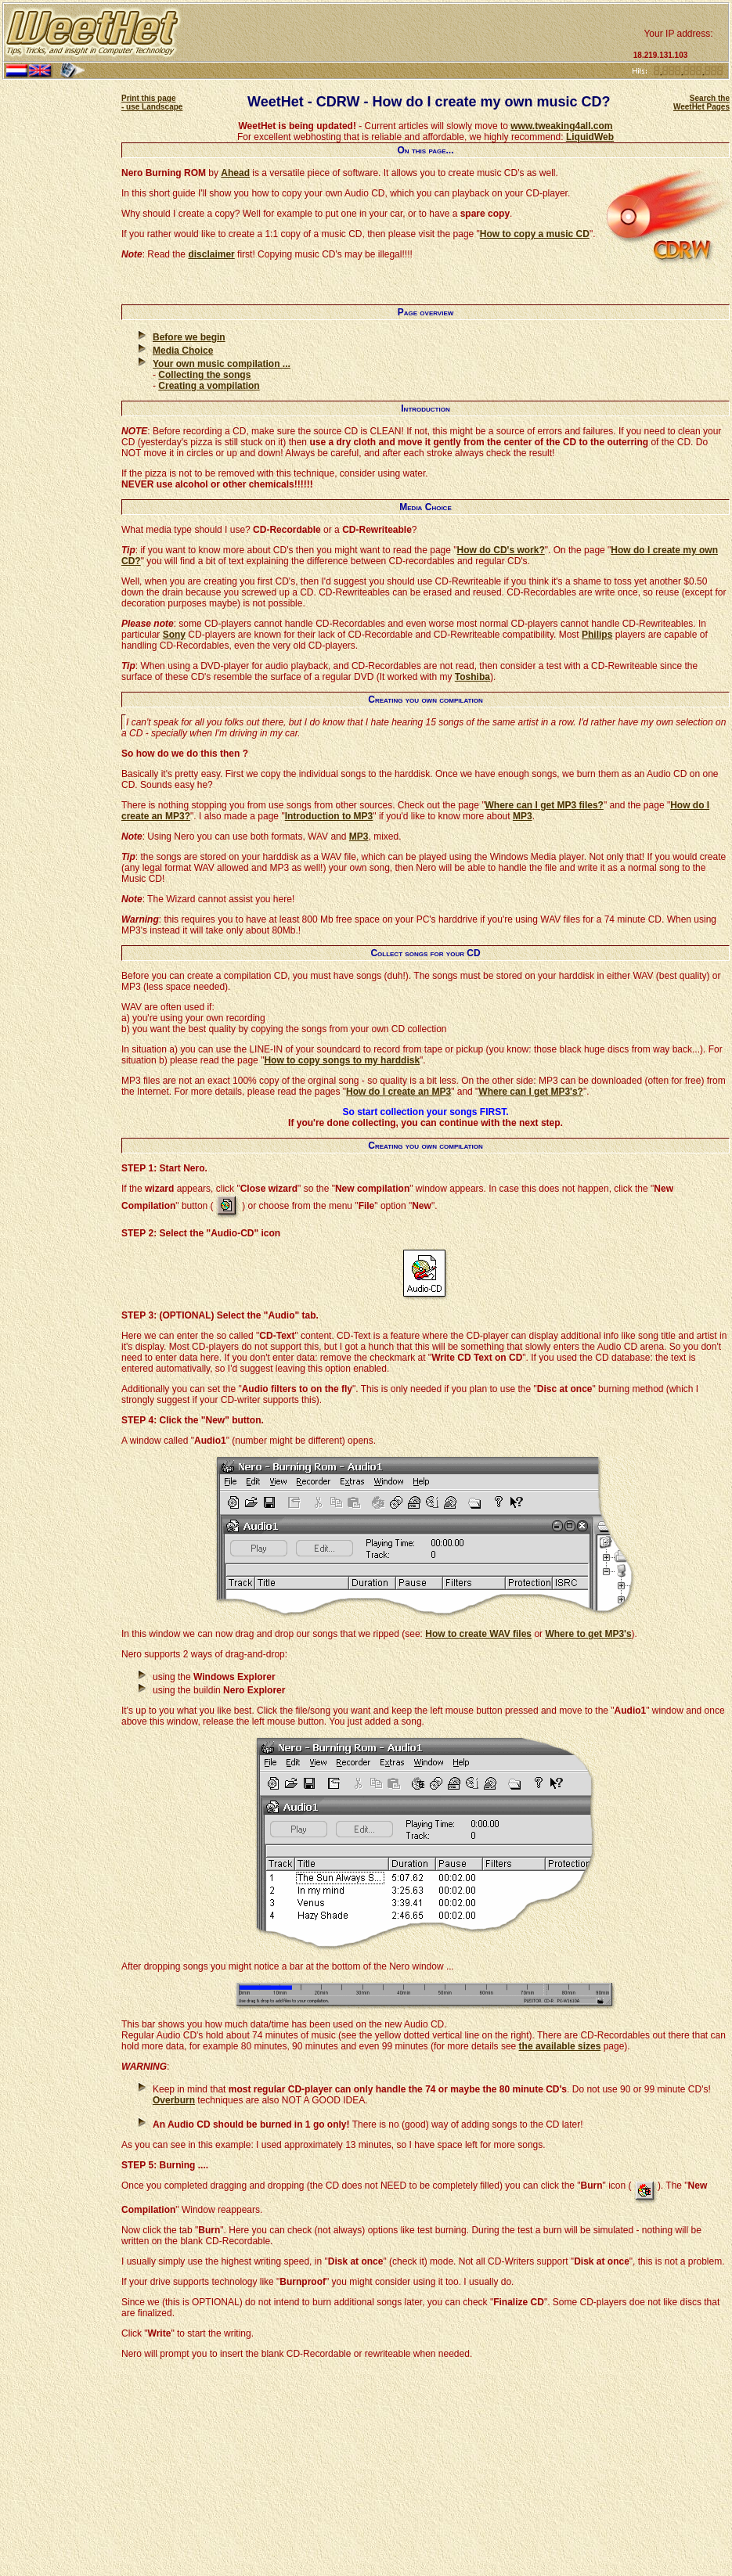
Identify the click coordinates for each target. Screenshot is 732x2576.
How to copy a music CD (535, 233)
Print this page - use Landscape (151, 102)
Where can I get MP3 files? (544, 805)
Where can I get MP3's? (530, 1091)
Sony (174, 634)
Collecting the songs (204, 374)
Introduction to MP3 (329, 816)
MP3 (522, 816)
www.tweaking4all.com (561, 126)
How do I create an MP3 (398, 1091)
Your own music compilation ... (221, 363)
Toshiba (472, 676)
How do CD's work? (501, 550)
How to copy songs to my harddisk (342, 1060)
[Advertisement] (405, 32)
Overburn (174, 2100)
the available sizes (560, 2046)
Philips (597, 634)
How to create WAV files (478, 1633)
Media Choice (183, 350)
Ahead (235, 172)
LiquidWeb (590, 136)
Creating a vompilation (208, 385)
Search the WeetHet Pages (701, 102)
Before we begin (189, 337)
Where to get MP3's (588, 1633)
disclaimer (211, 254)
